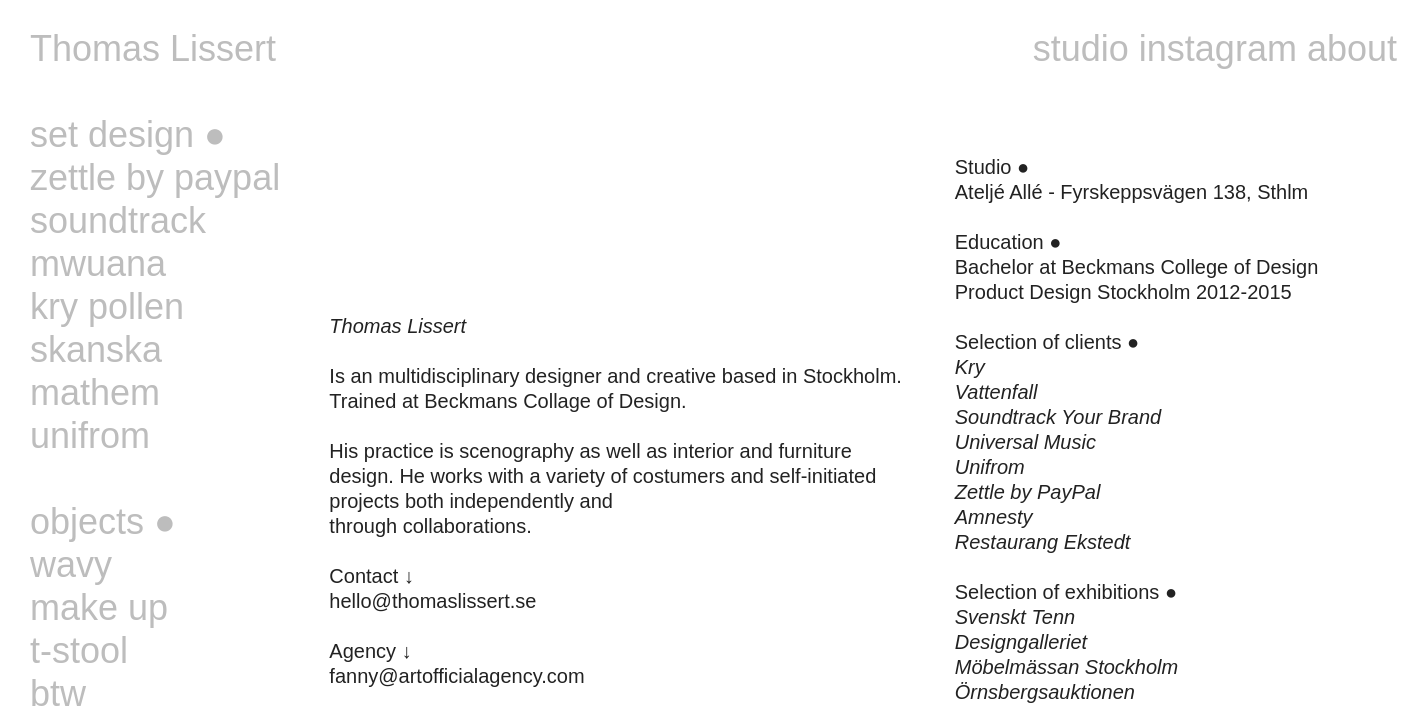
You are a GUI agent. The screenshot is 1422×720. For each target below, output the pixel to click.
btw (58, 693)
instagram (1218, 48)
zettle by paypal (155, 177)
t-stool (79, 650)
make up (99, 607)
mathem (95, 392)
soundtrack (118, 220)
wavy (71, 564)
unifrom (90, 435)
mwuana (98, 263)
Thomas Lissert (153, 48)
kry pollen (107, 306)
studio (1081, 48)
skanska (96, 349)
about (1352, 48)
